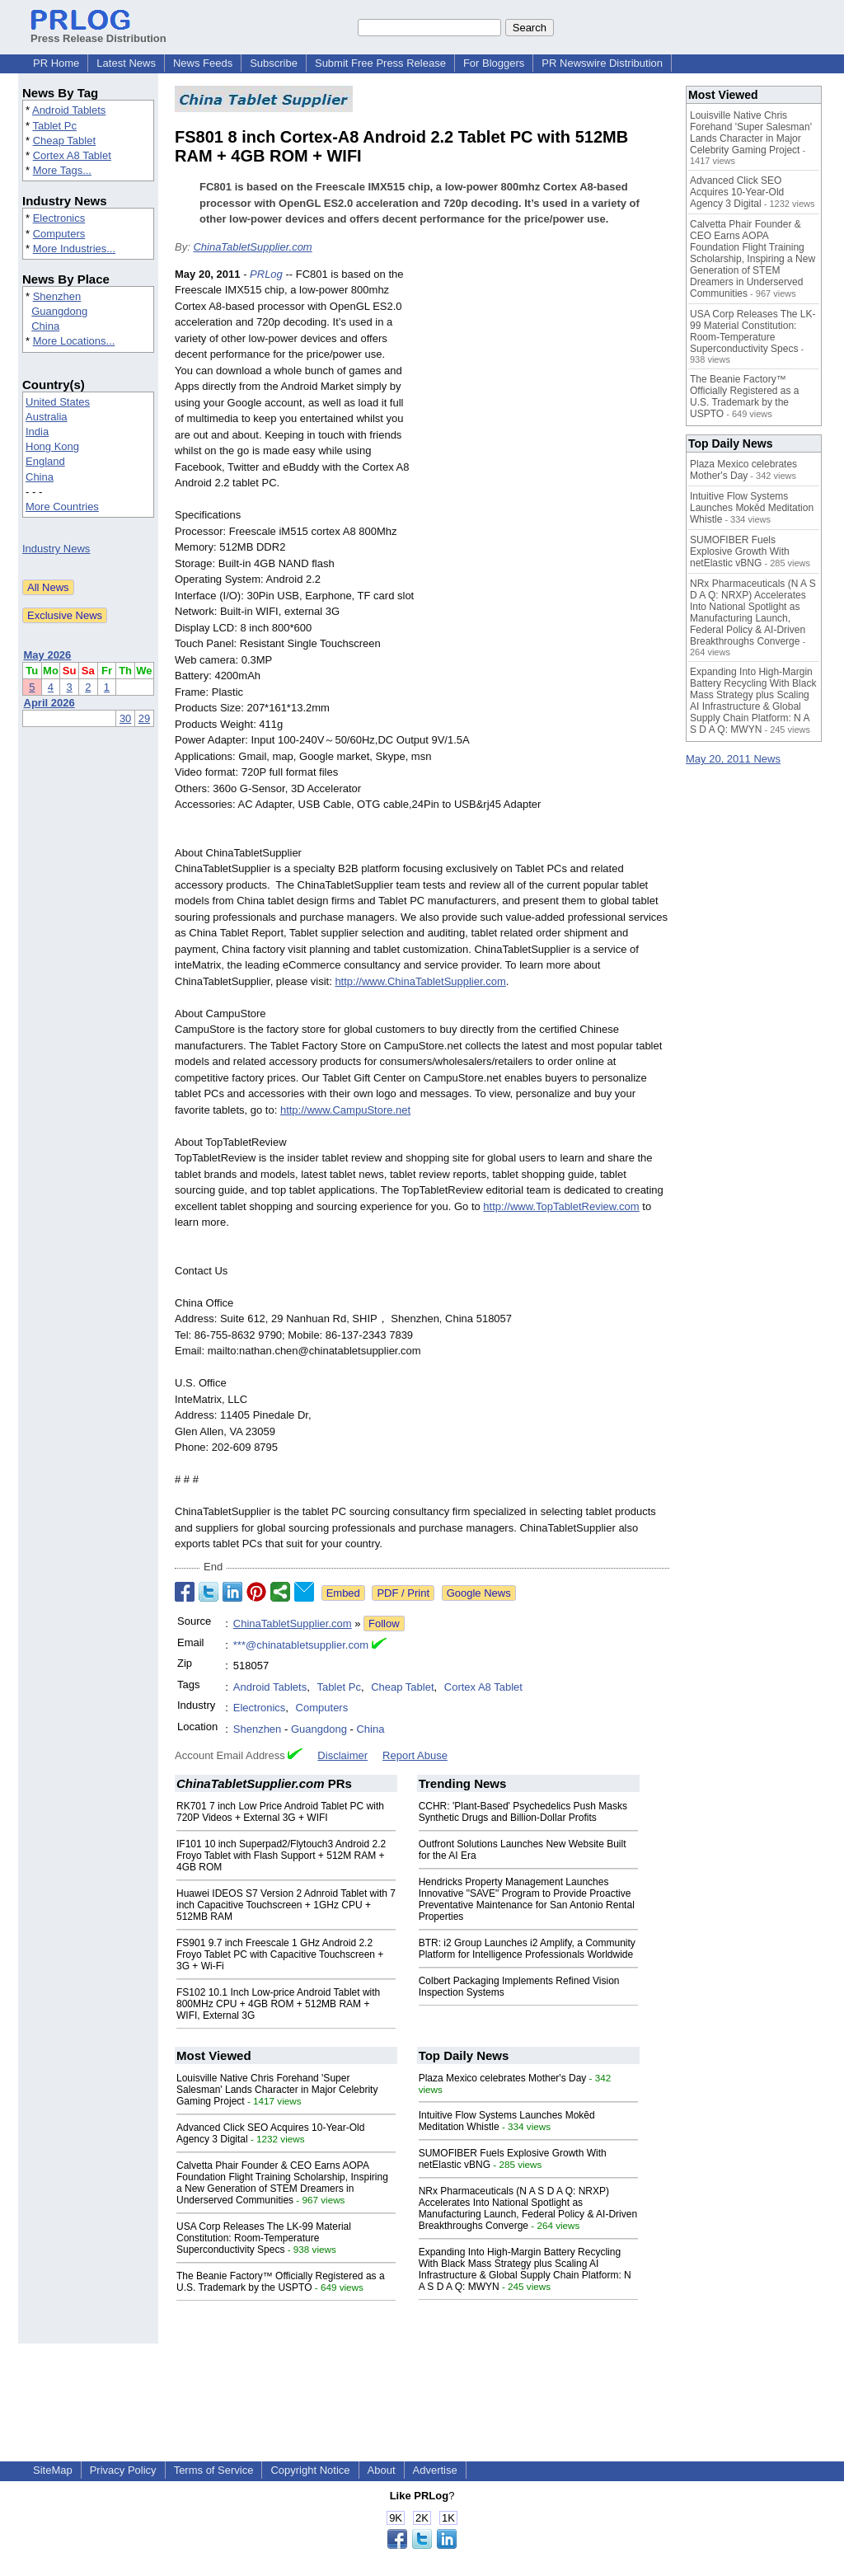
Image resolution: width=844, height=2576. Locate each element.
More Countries (62, 506)
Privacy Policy (123, 2470)
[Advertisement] (545, 387)
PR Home (56, 63)
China (45, 326)
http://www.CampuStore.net (345, 1110)
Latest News (126, 63)
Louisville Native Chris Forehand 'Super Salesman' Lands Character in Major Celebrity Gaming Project (276, 2089)
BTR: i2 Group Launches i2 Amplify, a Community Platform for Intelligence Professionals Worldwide (527, 1948)
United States (58, 402)
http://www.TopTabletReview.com (561, 1206)
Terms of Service (214, 2470)
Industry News (56, 548)
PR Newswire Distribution (602, 63)
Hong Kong (52, 446)
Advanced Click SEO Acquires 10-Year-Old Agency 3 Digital (737, 192)
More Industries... (74, 248)
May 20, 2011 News (733, 759)
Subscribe (274, 63)
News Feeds (202, 63)
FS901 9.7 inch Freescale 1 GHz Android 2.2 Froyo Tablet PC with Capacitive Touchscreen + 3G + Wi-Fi (279, 1954)
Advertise (435, 2470)
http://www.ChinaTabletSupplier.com (420, 981)
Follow (384, 1623)
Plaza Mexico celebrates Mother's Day (503, 2078)
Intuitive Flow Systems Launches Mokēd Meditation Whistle (752, 507)
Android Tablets (69, 110)
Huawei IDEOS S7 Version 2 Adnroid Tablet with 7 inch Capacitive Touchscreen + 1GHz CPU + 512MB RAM (286, 1905)
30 (125, 718)
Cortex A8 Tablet (72, 155)
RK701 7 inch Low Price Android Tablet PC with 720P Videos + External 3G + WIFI (280, 1811)
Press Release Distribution (98, 32)
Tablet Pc (54, 126)
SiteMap (53, 2470)
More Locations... (74, 341)
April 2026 (49, 703)
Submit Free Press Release (380, 63)
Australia (47, 417)
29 (144, 718)
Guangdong (59, 311)
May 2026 (48, 655)
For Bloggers (493, 63)
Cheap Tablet (64, 140)
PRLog (266, 274)
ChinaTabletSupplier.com (252, 247)
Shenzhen (57, 296)
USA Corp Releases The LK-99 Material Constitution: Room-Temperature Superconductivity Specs (263, 2238)
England (45, 461)
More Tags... (62, 170)
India (37, 431)
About (382, 2470)
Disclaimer (342, 1755)
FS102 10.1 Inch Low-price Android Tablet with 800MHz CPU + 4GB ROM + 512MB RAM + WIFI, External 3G (278, 2004)
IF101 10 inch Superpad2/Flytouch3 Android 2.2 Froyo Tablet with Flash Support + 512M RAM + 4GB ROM (281, 1855)
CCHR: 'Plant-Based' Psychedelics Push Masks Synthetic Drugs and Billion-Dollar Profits (523, 1811)
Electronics (59, 218)
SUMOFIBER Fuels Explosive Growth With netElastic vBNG (740, 551)
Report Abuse (415, 1755)
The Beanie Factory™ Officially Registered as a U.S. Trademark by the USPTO (280, 2281)
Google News (479, 1593)
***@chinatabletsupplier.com (300, 1645)
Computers (59, 234)
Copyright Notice (309, 2470)
